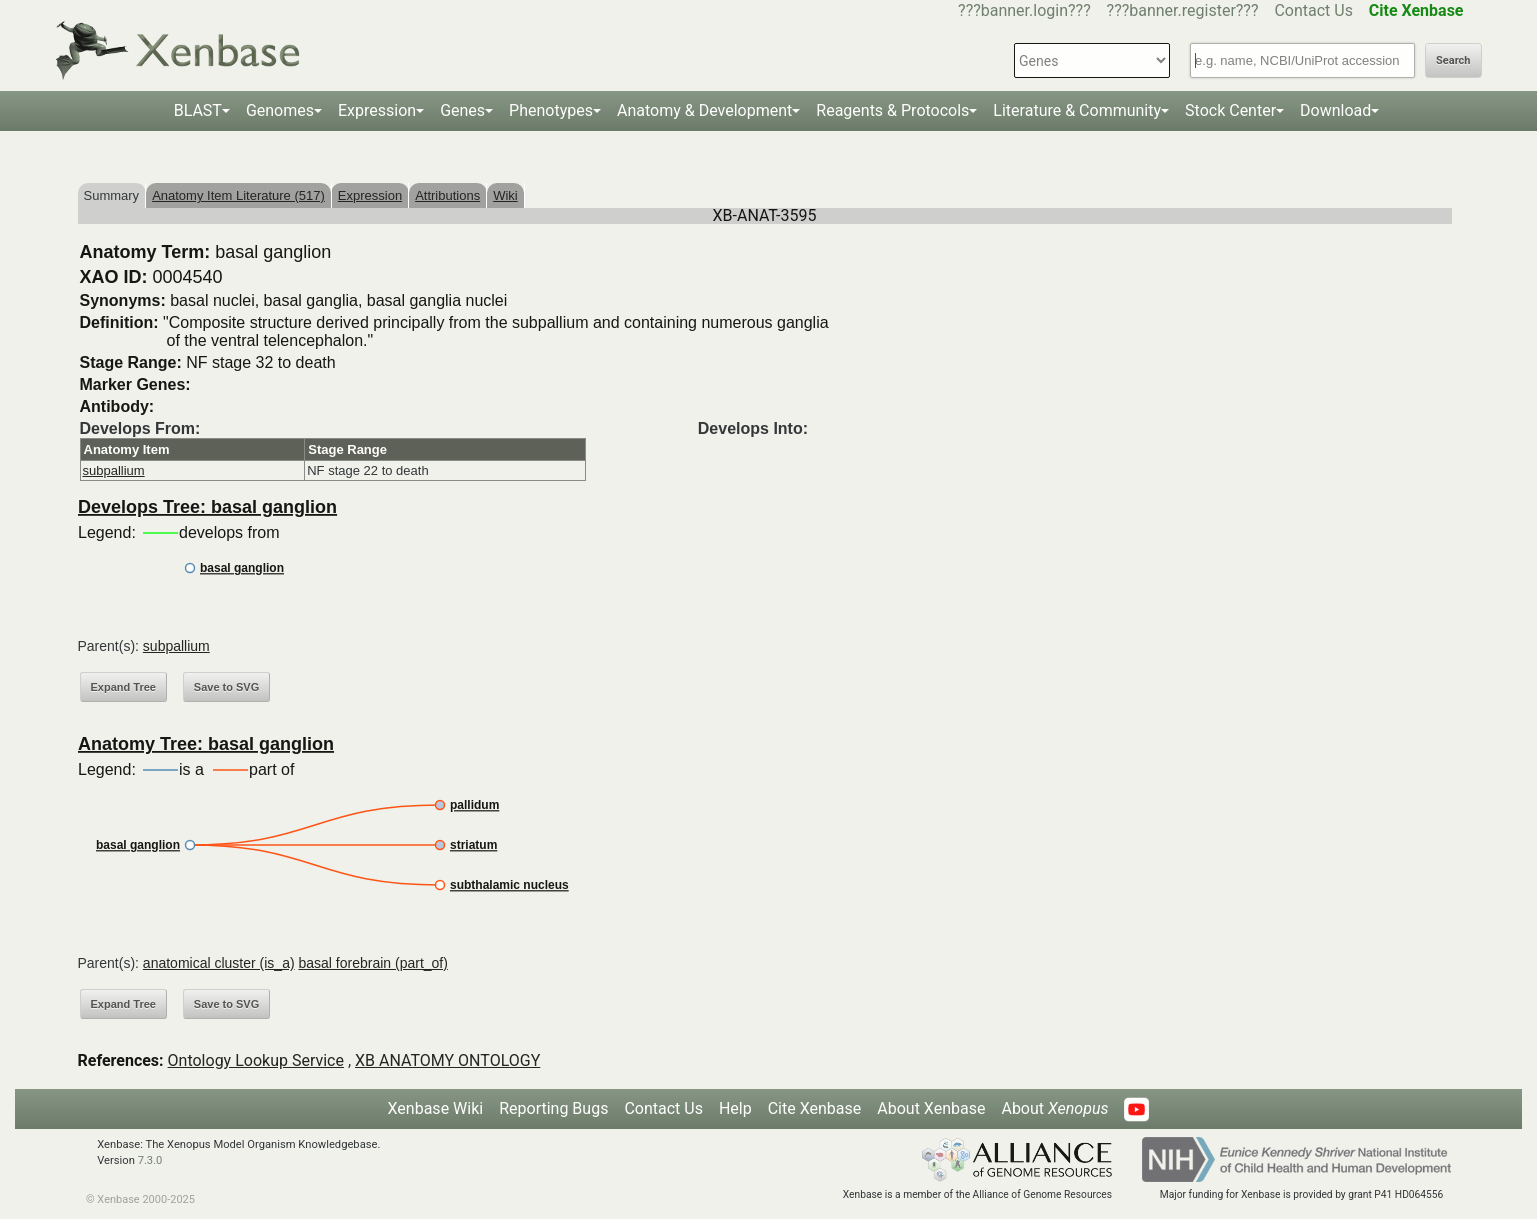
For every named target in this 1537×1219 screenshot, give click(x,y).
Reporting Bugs (553, 1108)
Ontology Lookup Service (256, 1060)
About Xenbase (931, 1108)
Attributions (447, 195)
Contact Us (1313, 10)
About (1054, 1108)
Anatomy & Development (704, 110)
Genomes (280, 110)
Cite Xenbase (815, 1108)
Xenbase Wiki (436, 1108)
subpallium (114, 470)
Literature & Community (1077, 110)
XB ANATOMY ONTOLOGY (447, 1060)
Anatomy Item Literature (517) (238, 195)
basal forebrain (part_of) (372, 963)
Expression (377, 110)
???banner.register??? (1183, 10)
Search (1453, 60)
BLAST (198, 110)
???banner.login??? (1024, 10)
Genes (462, 110)
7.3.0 (150, 1160)
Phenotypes (551, 110)
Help (735, 1108)
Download (1335, 110)
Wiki (505, 195)
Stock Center (1230, 110)
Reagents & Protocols (892, 110)
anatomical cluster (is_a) (219, 963)
